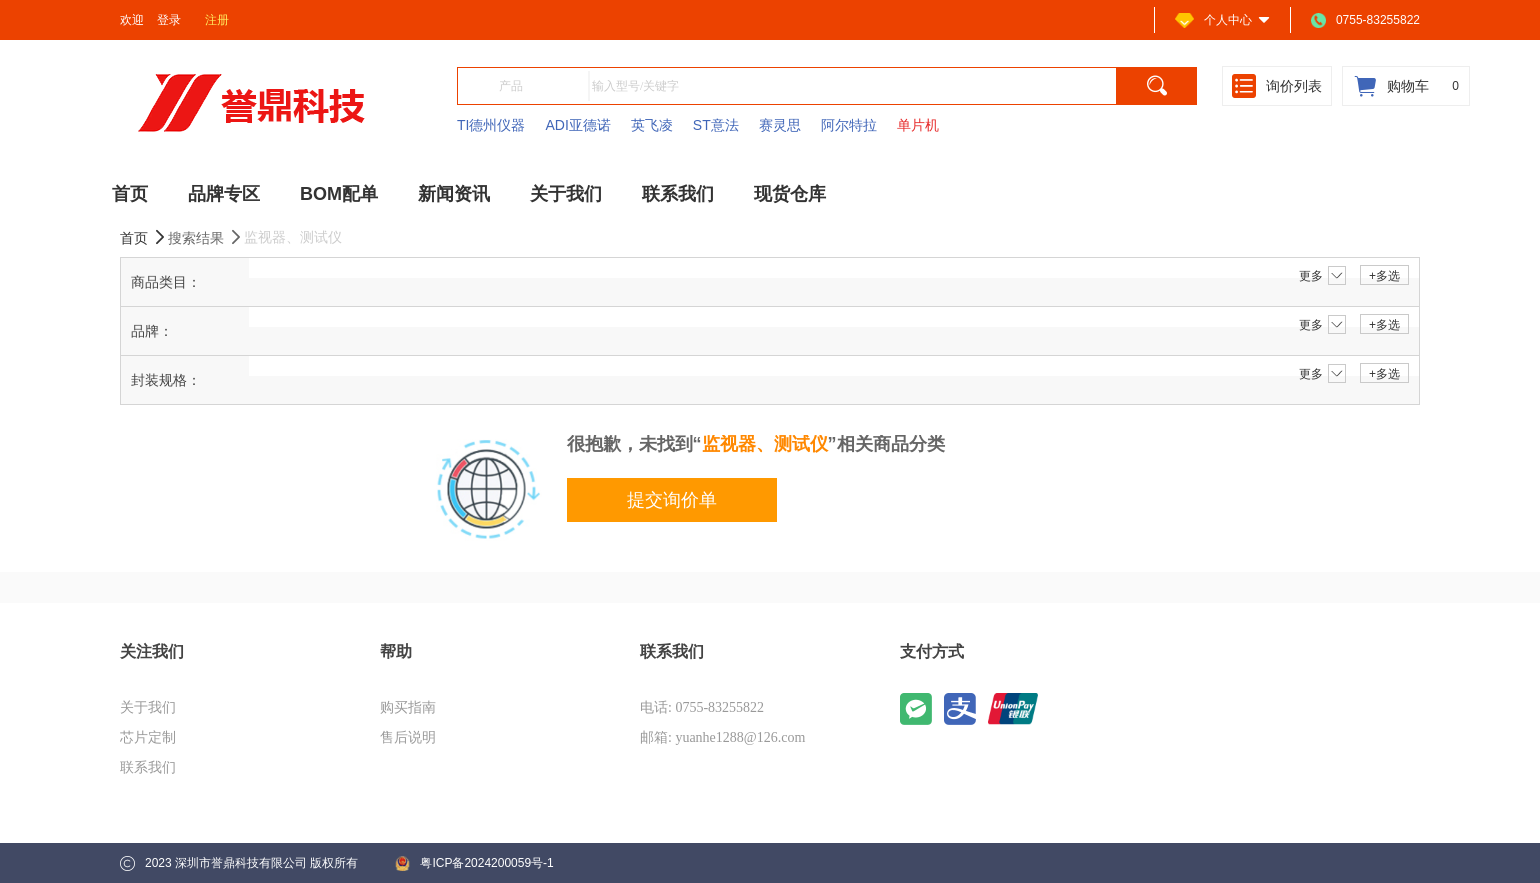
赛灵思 (780, 125)
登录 (169, 20)
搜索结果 (206, 237)
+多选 (1384, 276)
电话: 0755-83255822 (702, 707)
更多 (1322, 276)
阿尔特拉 (849, 125)
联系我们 (148, 767)
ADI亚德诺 (577, 125)
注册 (217, 20)
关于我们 (148, 707)
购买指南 (408, 707)
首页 (144, 237)
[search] (1157, 86)
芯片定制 (148, 737)
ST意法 (716, 125)
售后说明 (408, 737)
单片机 (918, 125)
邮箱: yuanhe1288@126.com (722, 737)
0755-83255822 (1365, 20)
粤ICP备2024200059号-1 (474, 863)
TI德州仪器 (491, 125)
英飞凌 (652, 125)
